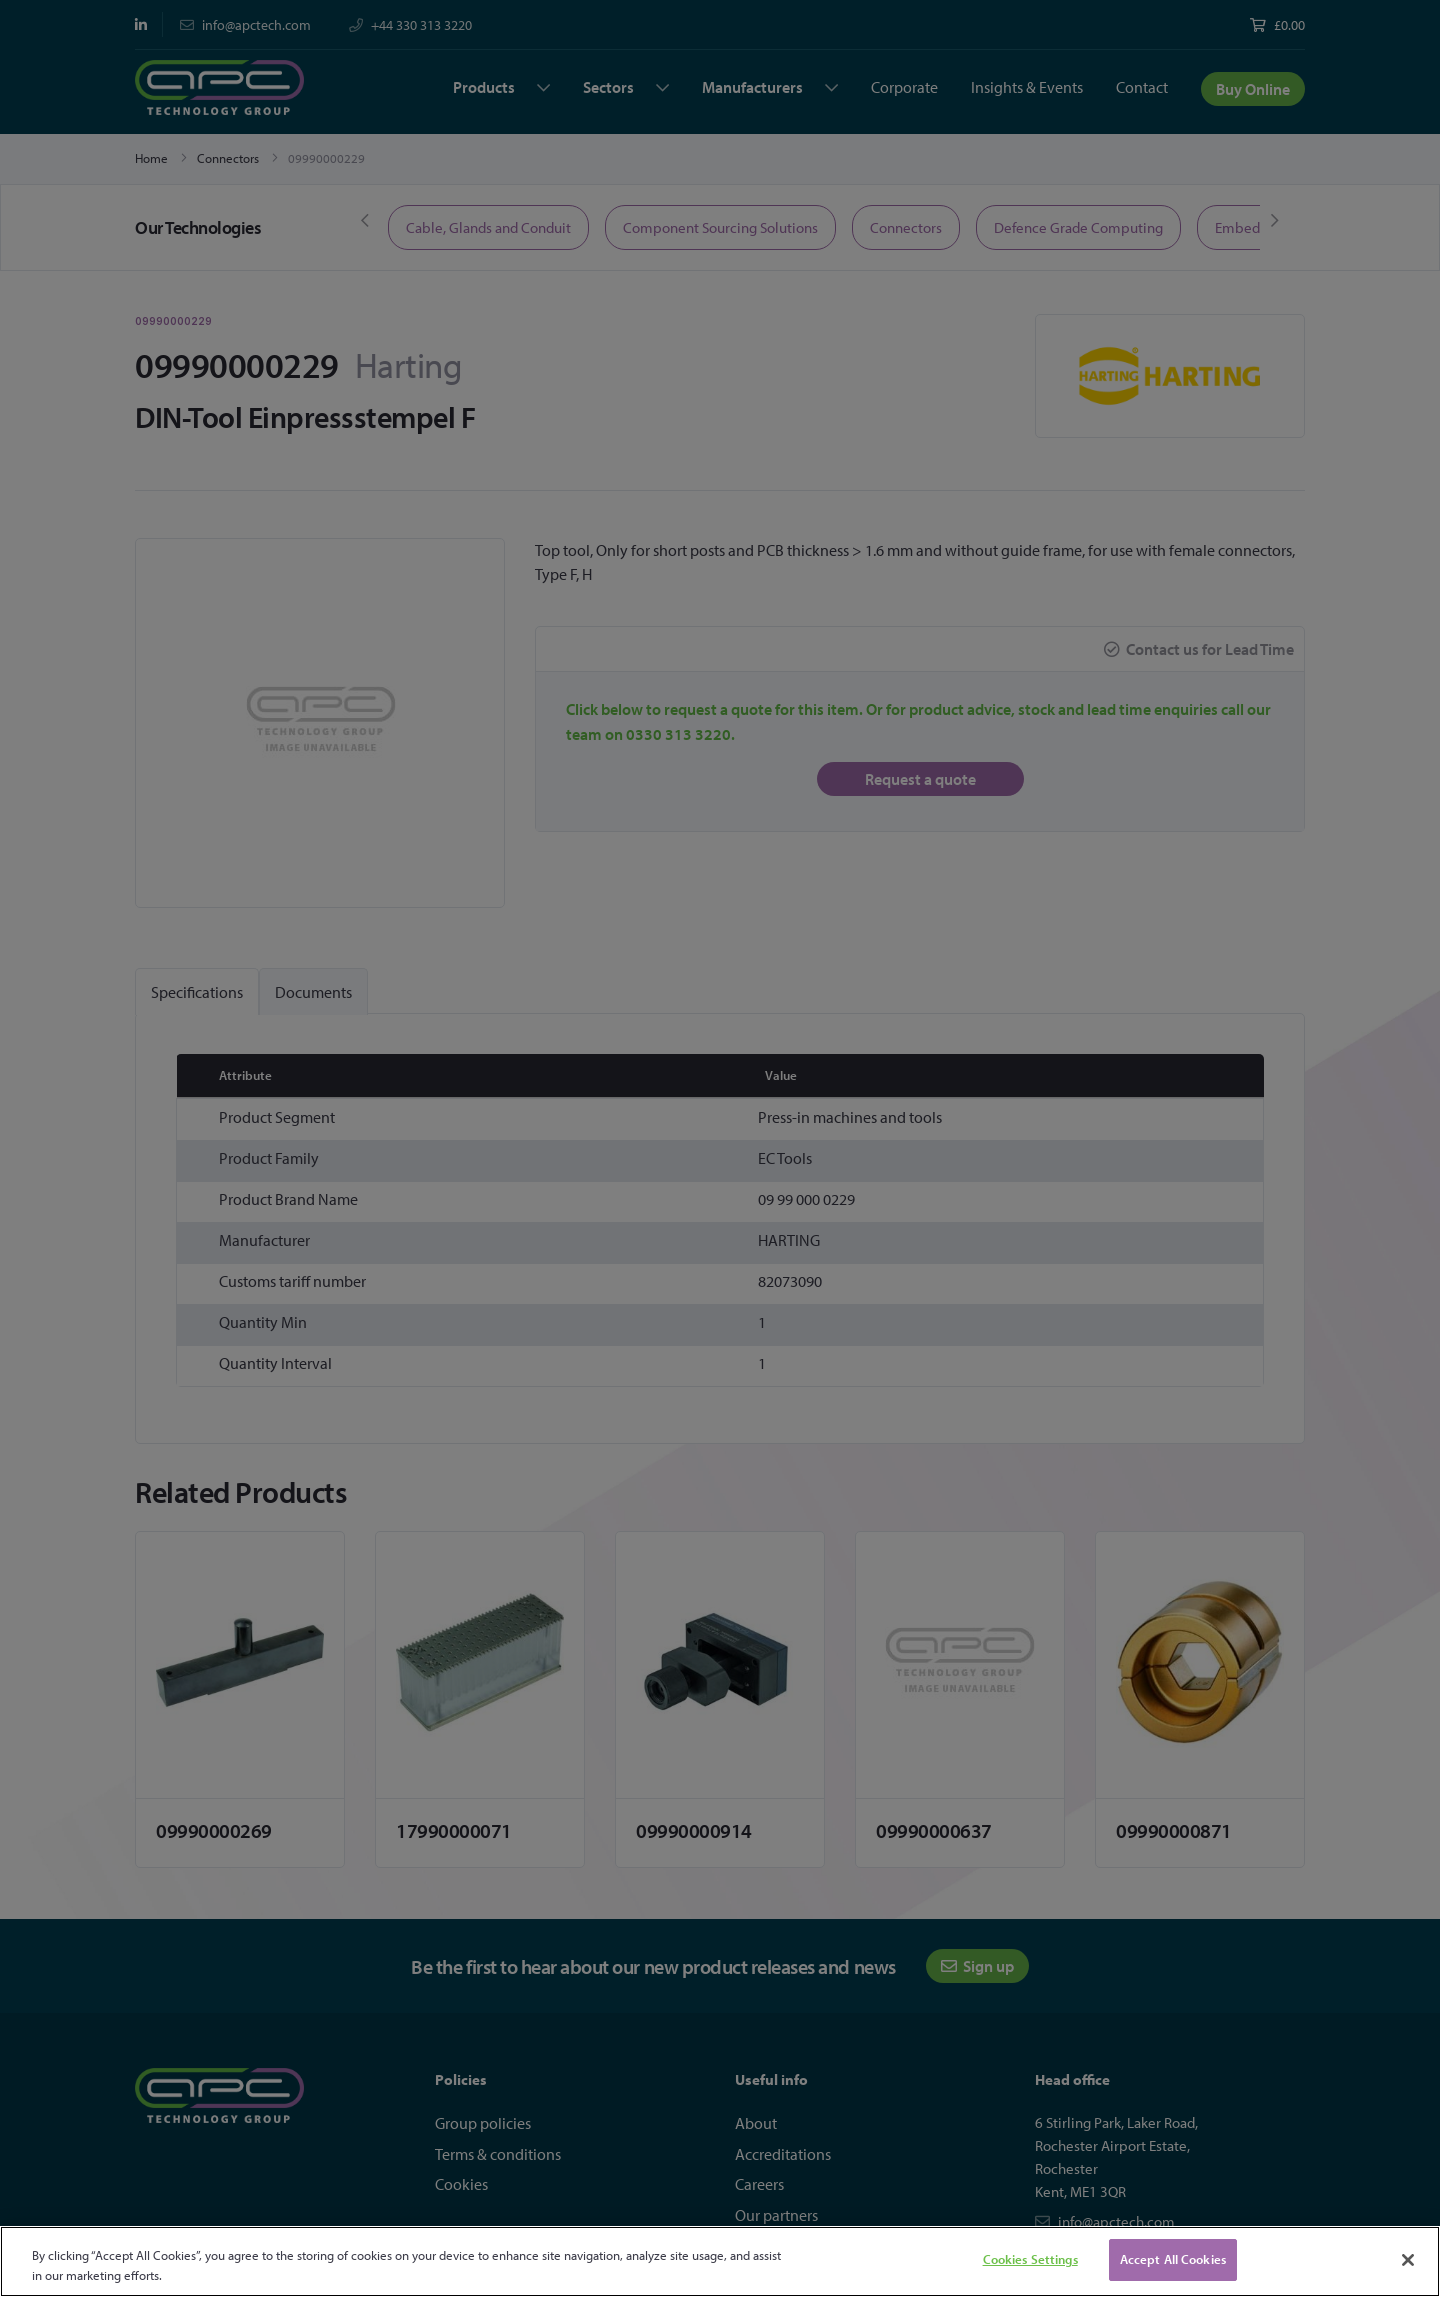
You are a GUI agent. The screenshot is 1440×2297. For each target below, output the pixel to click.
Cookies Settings (1030, 2259)
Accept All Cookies (1173, 2259)
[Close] (1408, 2260)
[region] (720, 2261)
